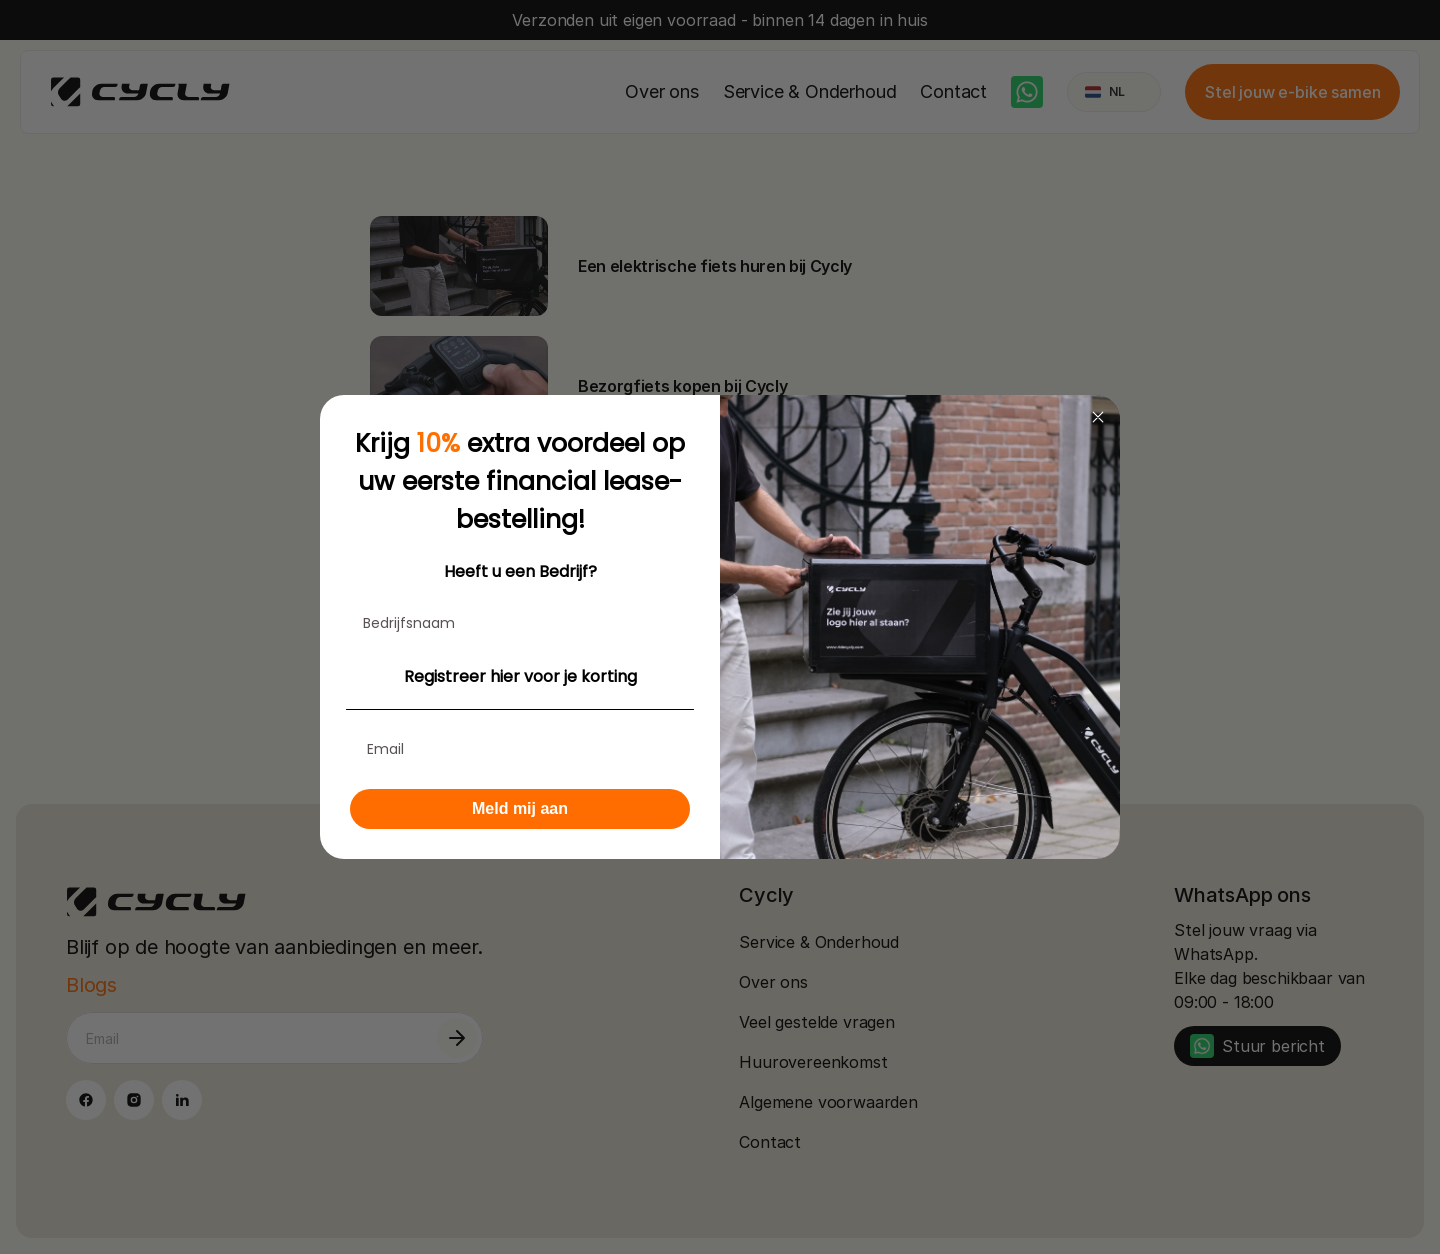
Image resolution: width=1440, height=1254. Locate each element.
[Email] (520, 749)
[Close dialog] (1098, 417)
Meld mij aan (520, 808)
